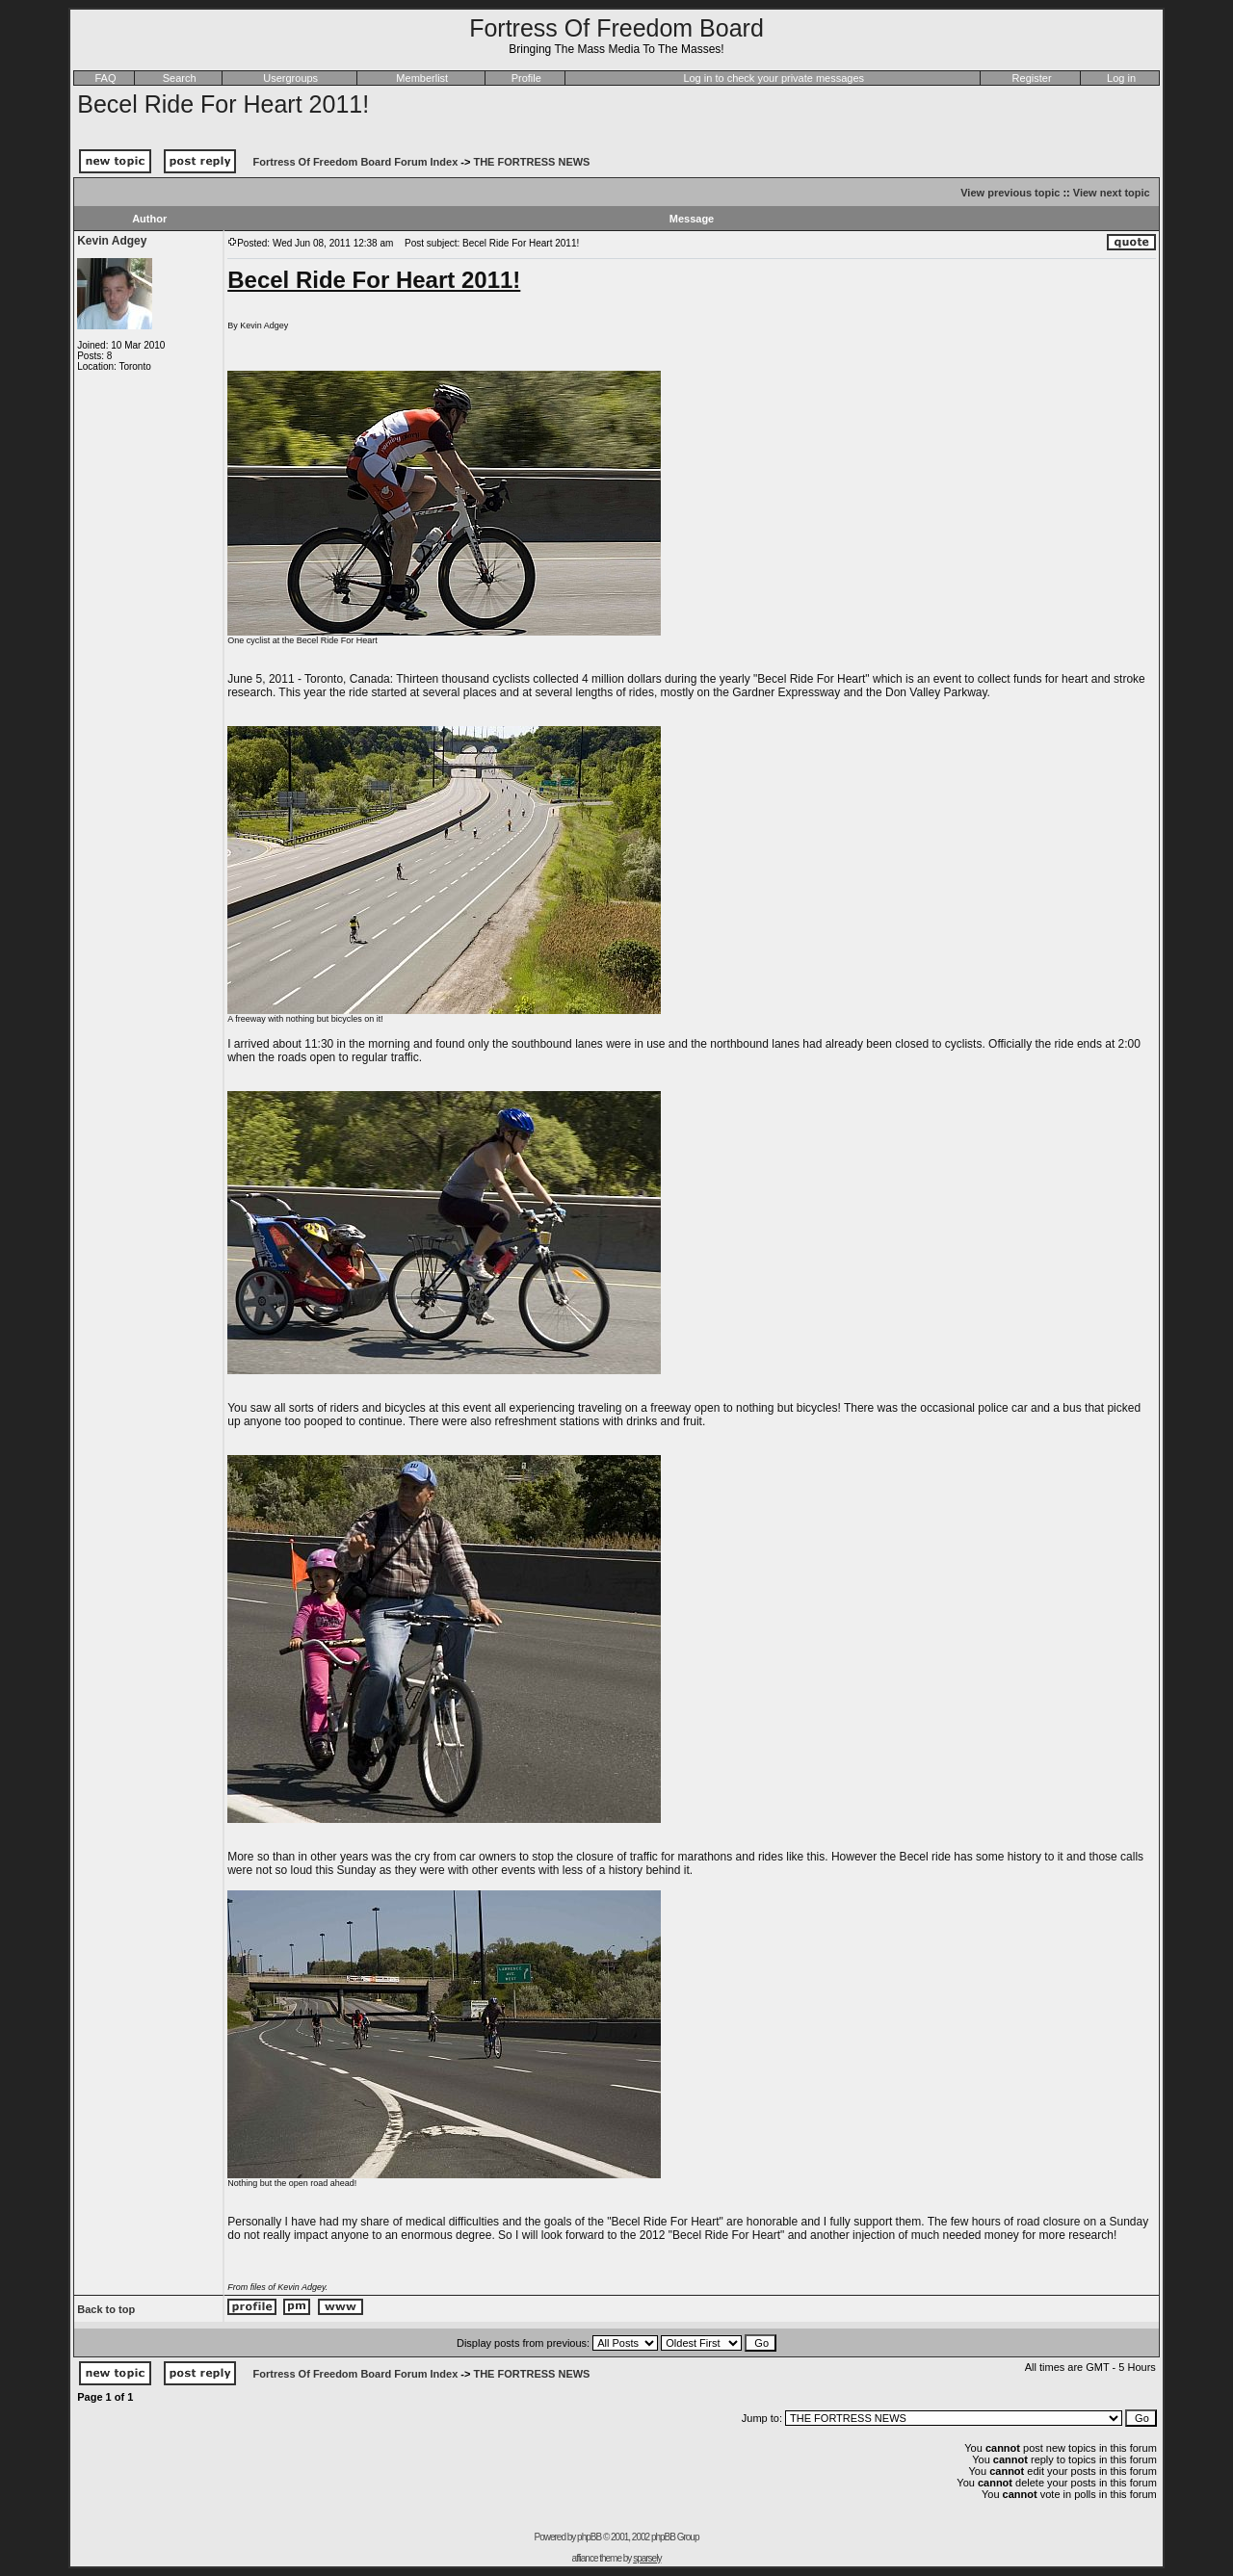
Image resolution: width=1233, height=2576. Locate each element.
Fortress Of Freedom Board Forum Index (356, 162)
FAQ (105, 78)
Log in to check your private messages (773, 78)
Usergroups (290, 78)
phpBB (589, 2537)
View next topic (1111, 192)
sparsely (647, 2558)
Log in (1121, 78)
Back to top (106, 2309)
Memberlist (422, 78)
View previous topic (1010, 192)
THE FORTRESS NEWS (531, 162)
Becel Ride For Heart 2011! (223, 104)
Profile (526, 78)
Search (180, 78)
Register (1032, 78)
